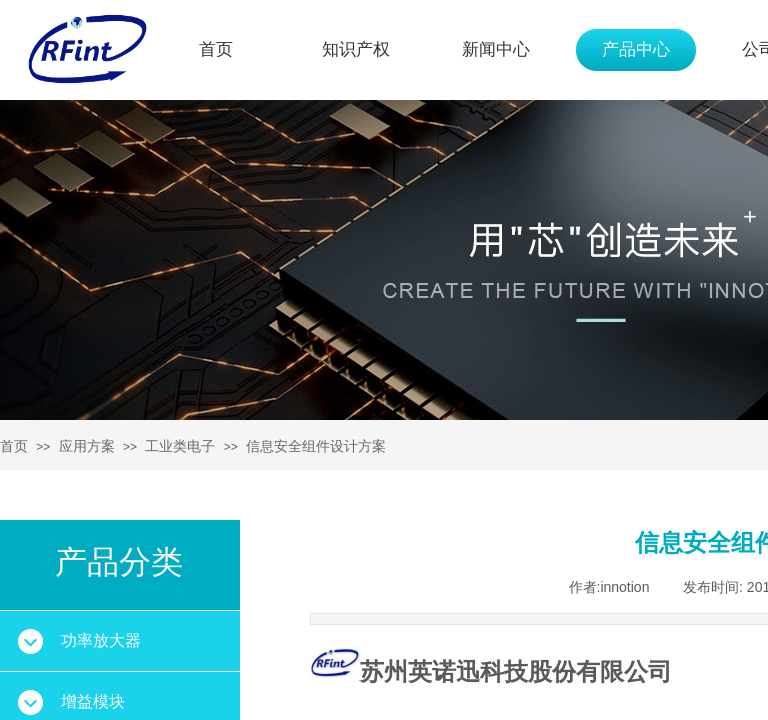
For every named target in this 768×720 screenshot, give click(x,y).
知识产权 (356, 49)
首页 (216, 49)
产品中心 (636, 49)
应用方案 (87, 446)
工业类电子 (180, 446)
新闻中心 (496, 49)
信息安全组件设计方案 (316, 446)
